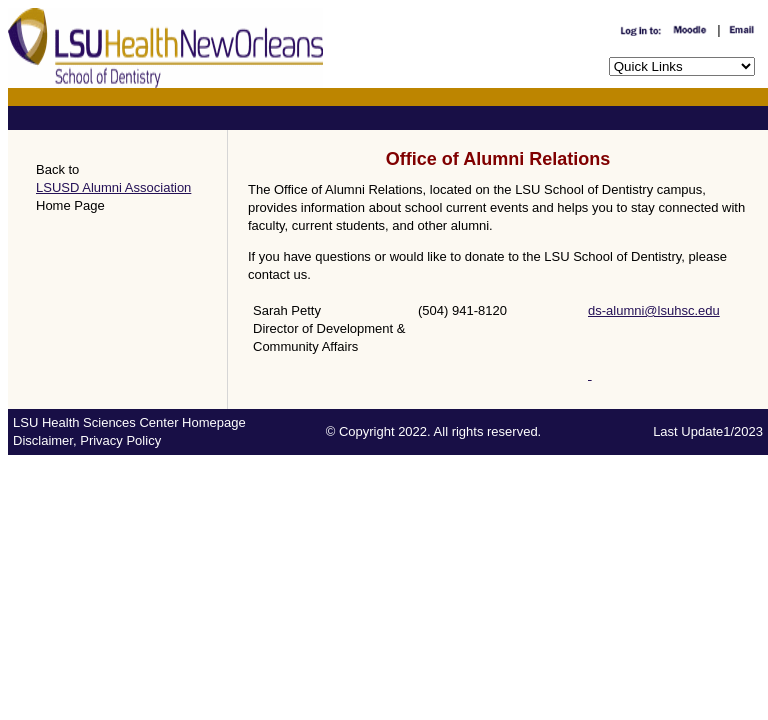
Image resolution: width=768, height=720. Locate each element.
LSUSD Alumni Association (113, 187)
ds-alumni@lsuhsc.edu (654, 310)
